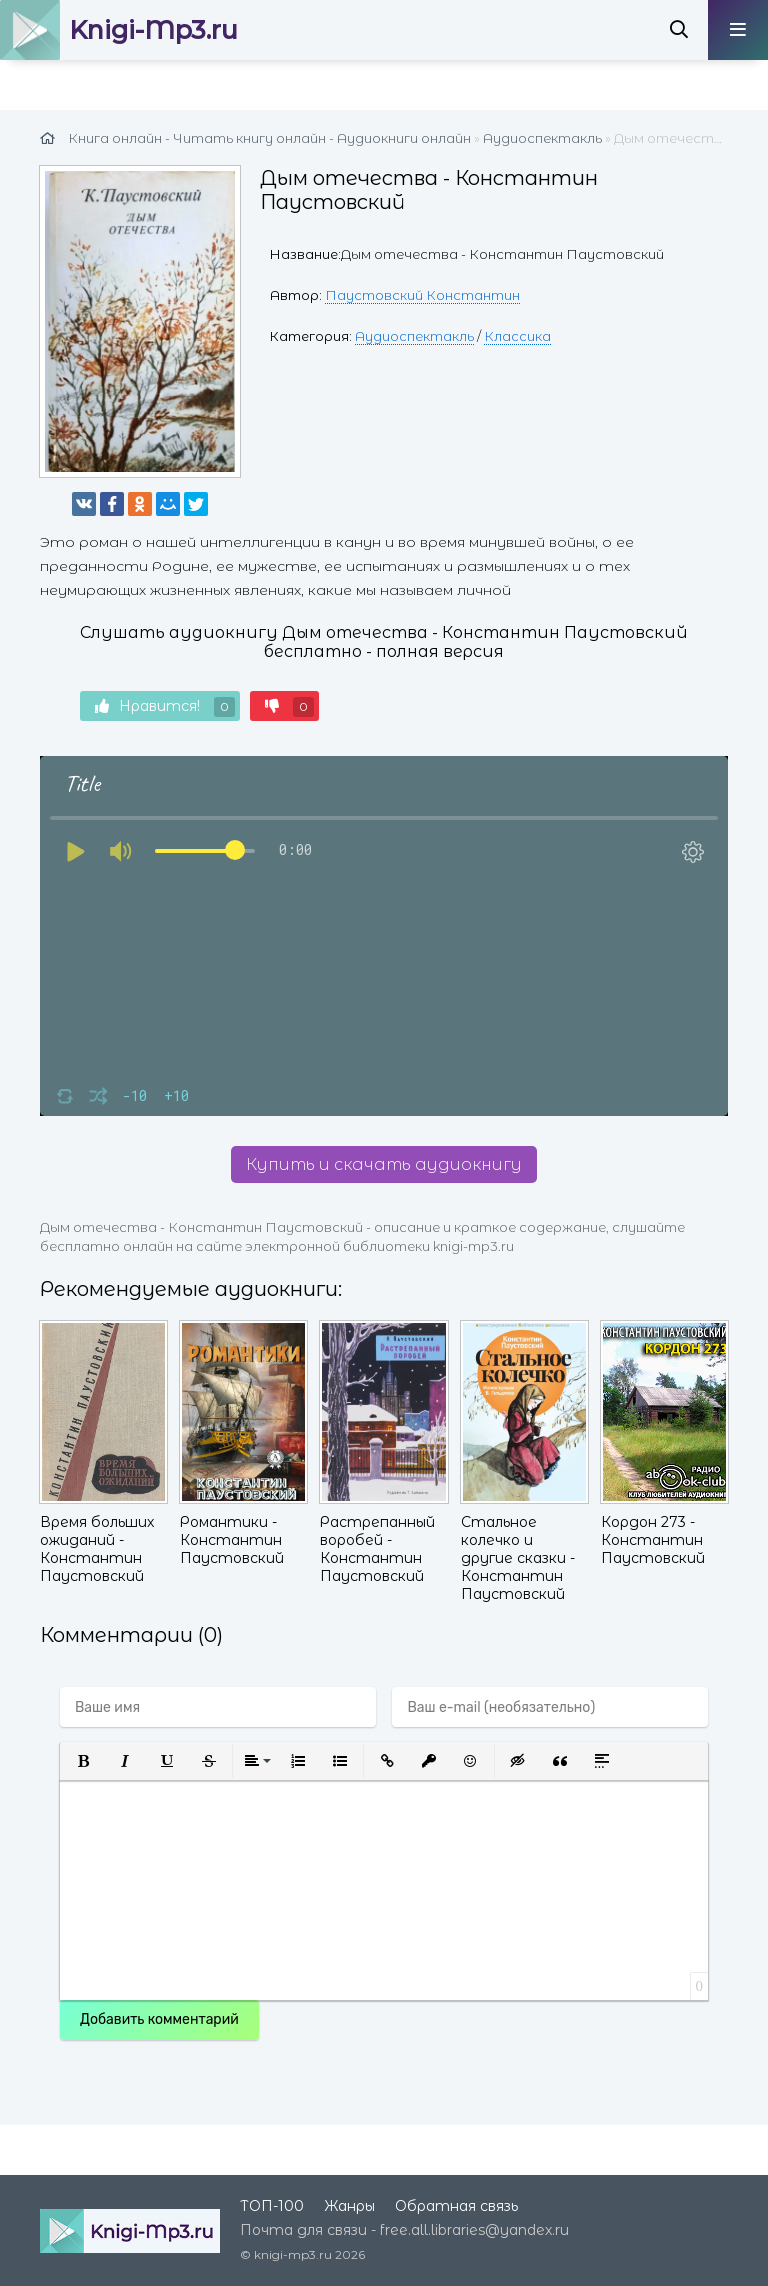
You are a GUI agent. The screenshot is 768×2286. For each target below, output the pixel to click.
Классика (517, 336)
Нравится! (165, 707)
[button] (83, 1761)
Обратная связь (456, 2206)
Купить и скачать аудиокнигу (384, 1164)
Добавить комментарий (159, 2019)
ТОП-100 (272, 2206)
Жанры (349, 2206)
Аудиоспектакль (414, 336)
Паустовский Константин (422, 295)
